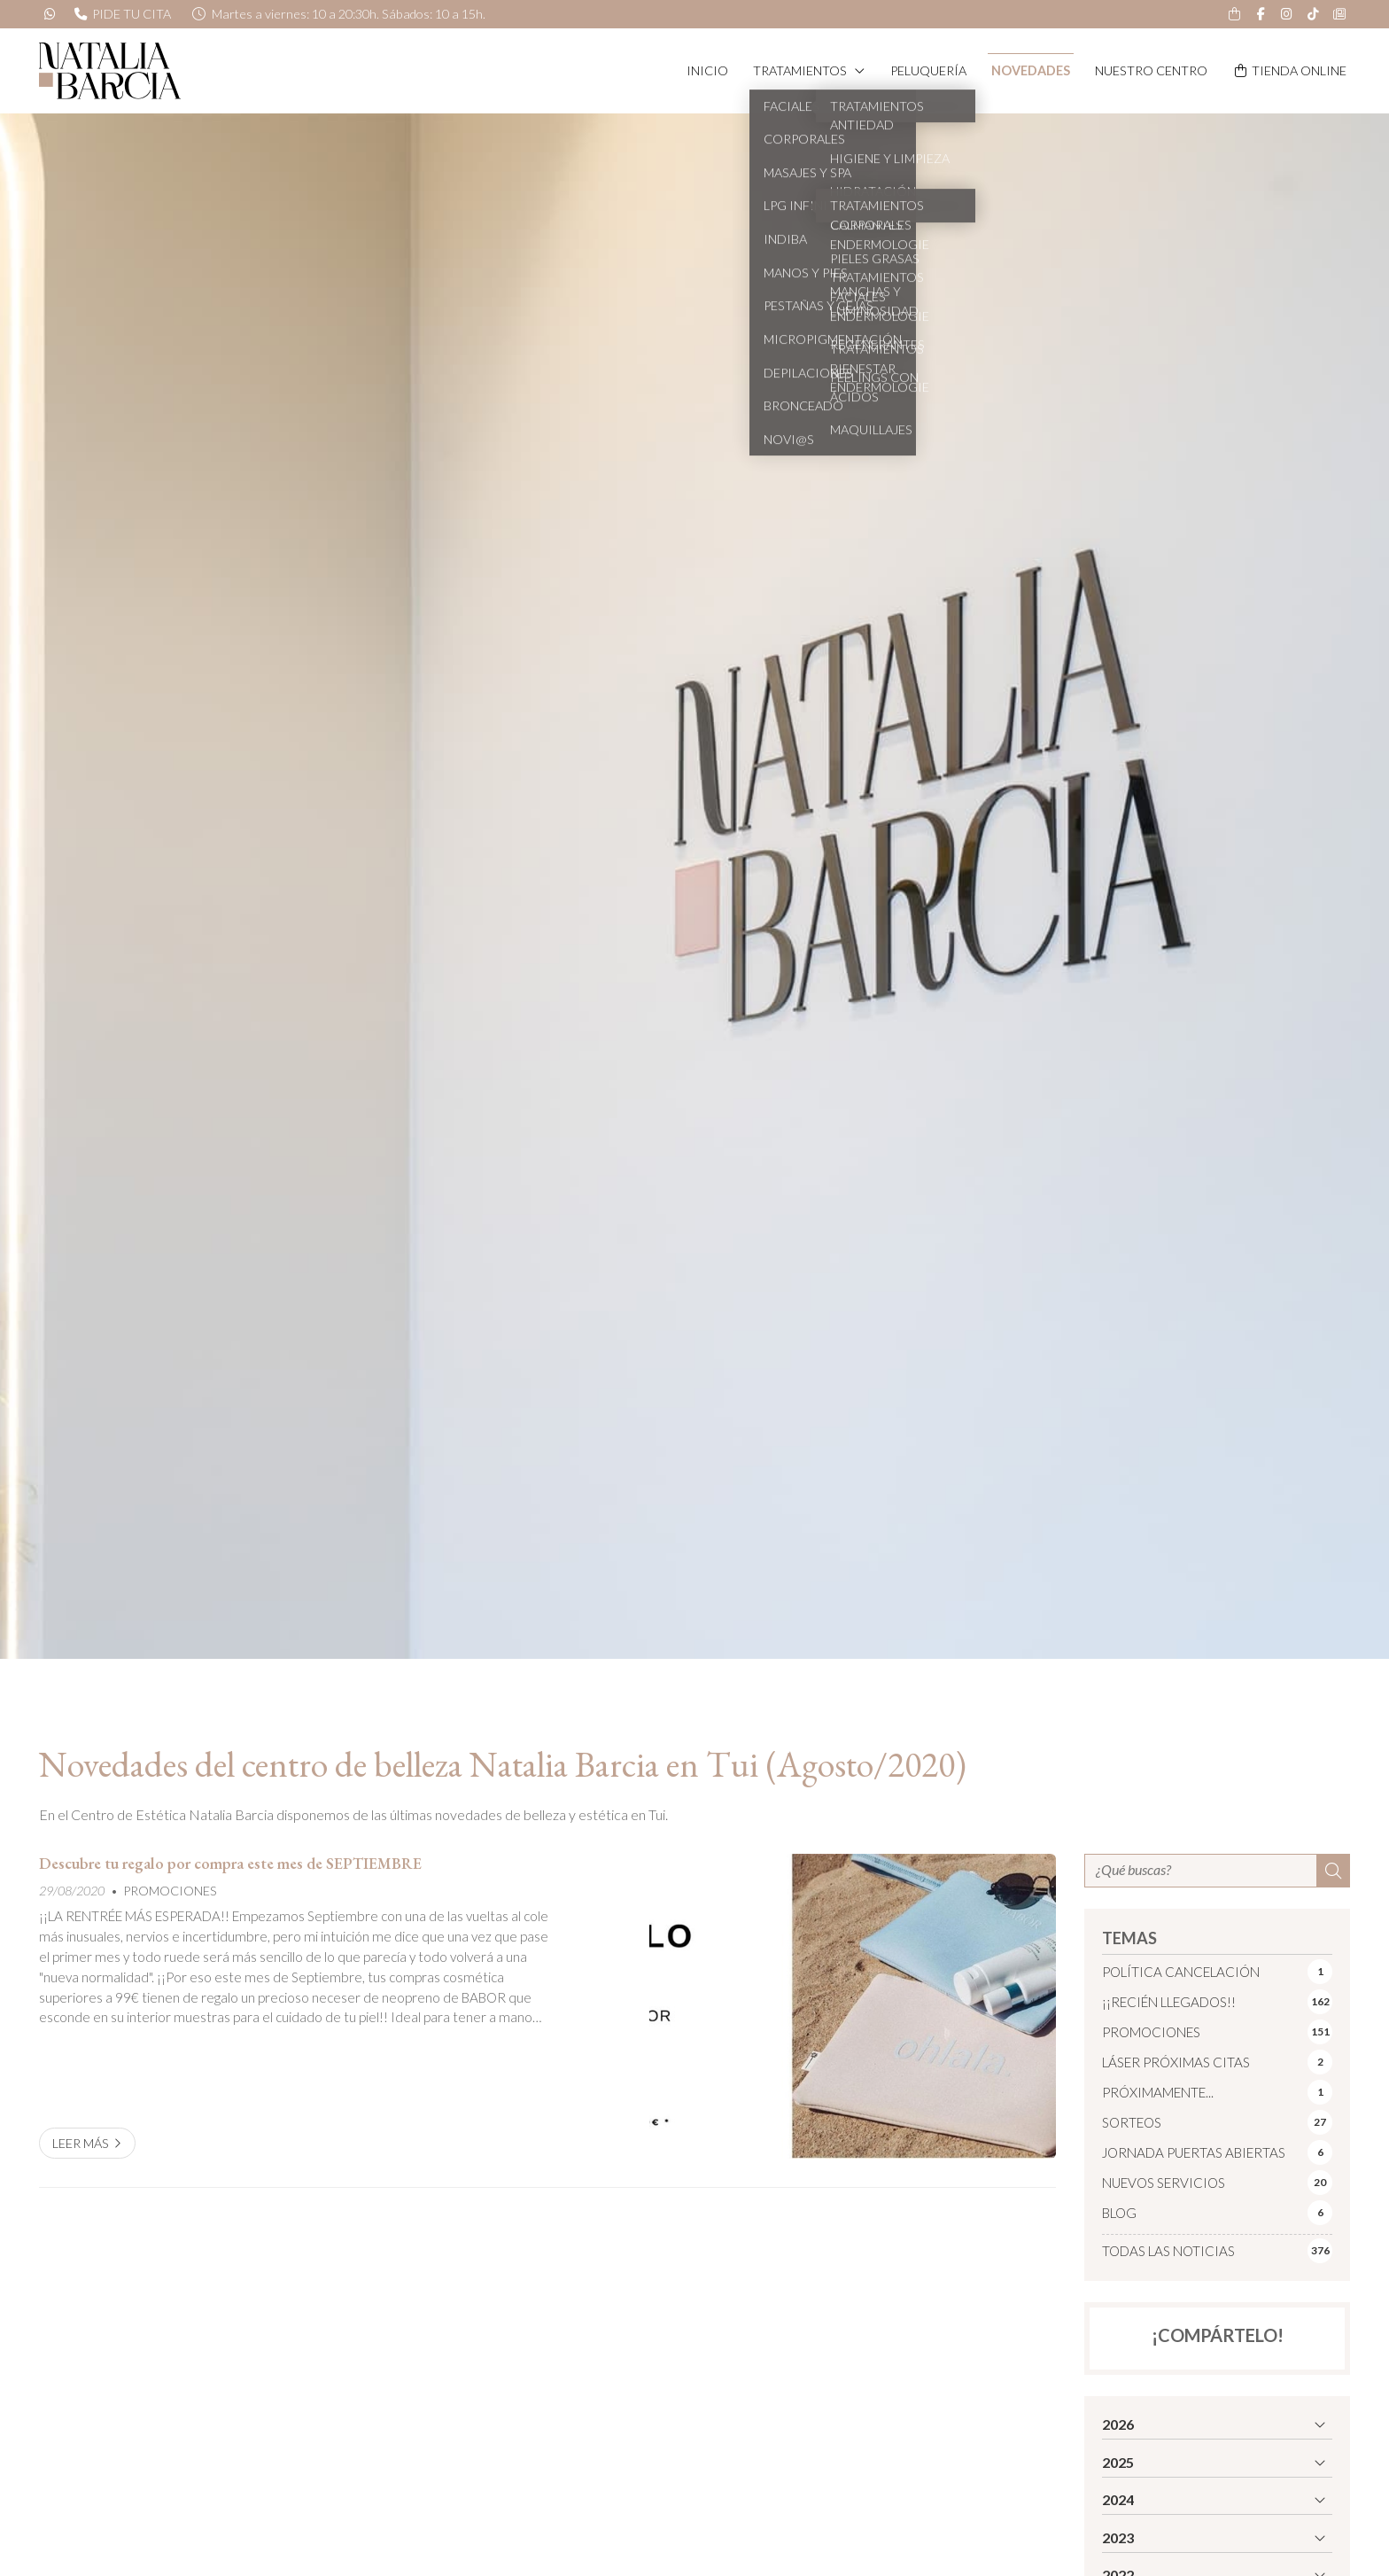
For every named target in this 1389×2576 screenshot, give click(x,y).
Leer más (80, 2143)
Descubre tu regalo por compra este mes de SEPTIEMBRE (230, 1863)
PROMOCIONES (170, 1890)
